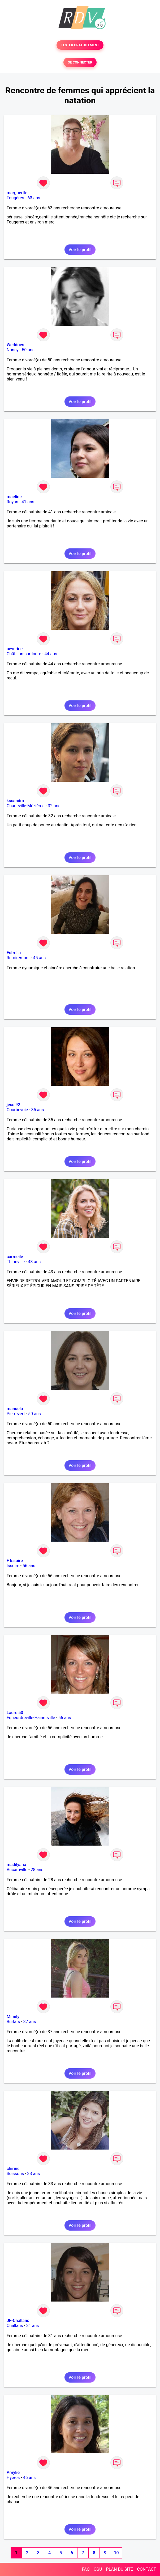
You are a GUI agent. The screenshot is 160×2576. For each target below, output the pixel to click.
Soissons (15, 2173)
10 (116, 2552)
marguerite (17, 192)
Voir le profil (79, 249)
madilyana (16, 1864)
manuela (15, 1408)
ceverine (15, 648)
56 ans (29, 1565)
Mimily (13, 2016)
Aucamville (17, 1869)
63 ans (33, 197)
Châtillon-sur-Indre (24, 653)
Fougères (15, 197)
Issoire (13, 1565)
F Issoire (15, 1560)
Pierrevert (16, 1413)
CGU (98, 2569)
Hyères (13, 2477)
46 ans (29, 2477)
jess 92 (13, 1104)
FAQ (86, 2569)
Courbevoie (17, 1109)
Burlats (13, 2021)
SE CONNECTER (80, 62)
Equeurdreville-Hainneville (31, 1717)
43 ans (34, 1261)
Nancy (13, 349)
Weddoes (15, 344)
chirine (13, 2168)
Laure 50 (15, 1712)
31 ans (32, 2325)
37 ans (29, 2021)
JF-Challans (18, 2320)
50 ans (28, 349)
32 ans (54, 805)
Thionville (16, 1261)
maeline (14, 496)
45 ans (39, 957)
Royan (12, 501)
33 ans (33, 2173)
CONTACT (146, 2569)
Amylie (13, 2472)
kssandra (15, 800)
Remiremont (18, 957)
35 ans (37, 1109)
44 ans (50, 653)
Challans (15, 2325)
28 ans (37, 1869)
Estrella (14, 952)
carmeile (15, 1256)
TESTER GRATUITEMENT (80, 45)
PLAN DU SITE (119, 2569)
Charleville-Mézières (26, 805)
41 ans (27, 501)
